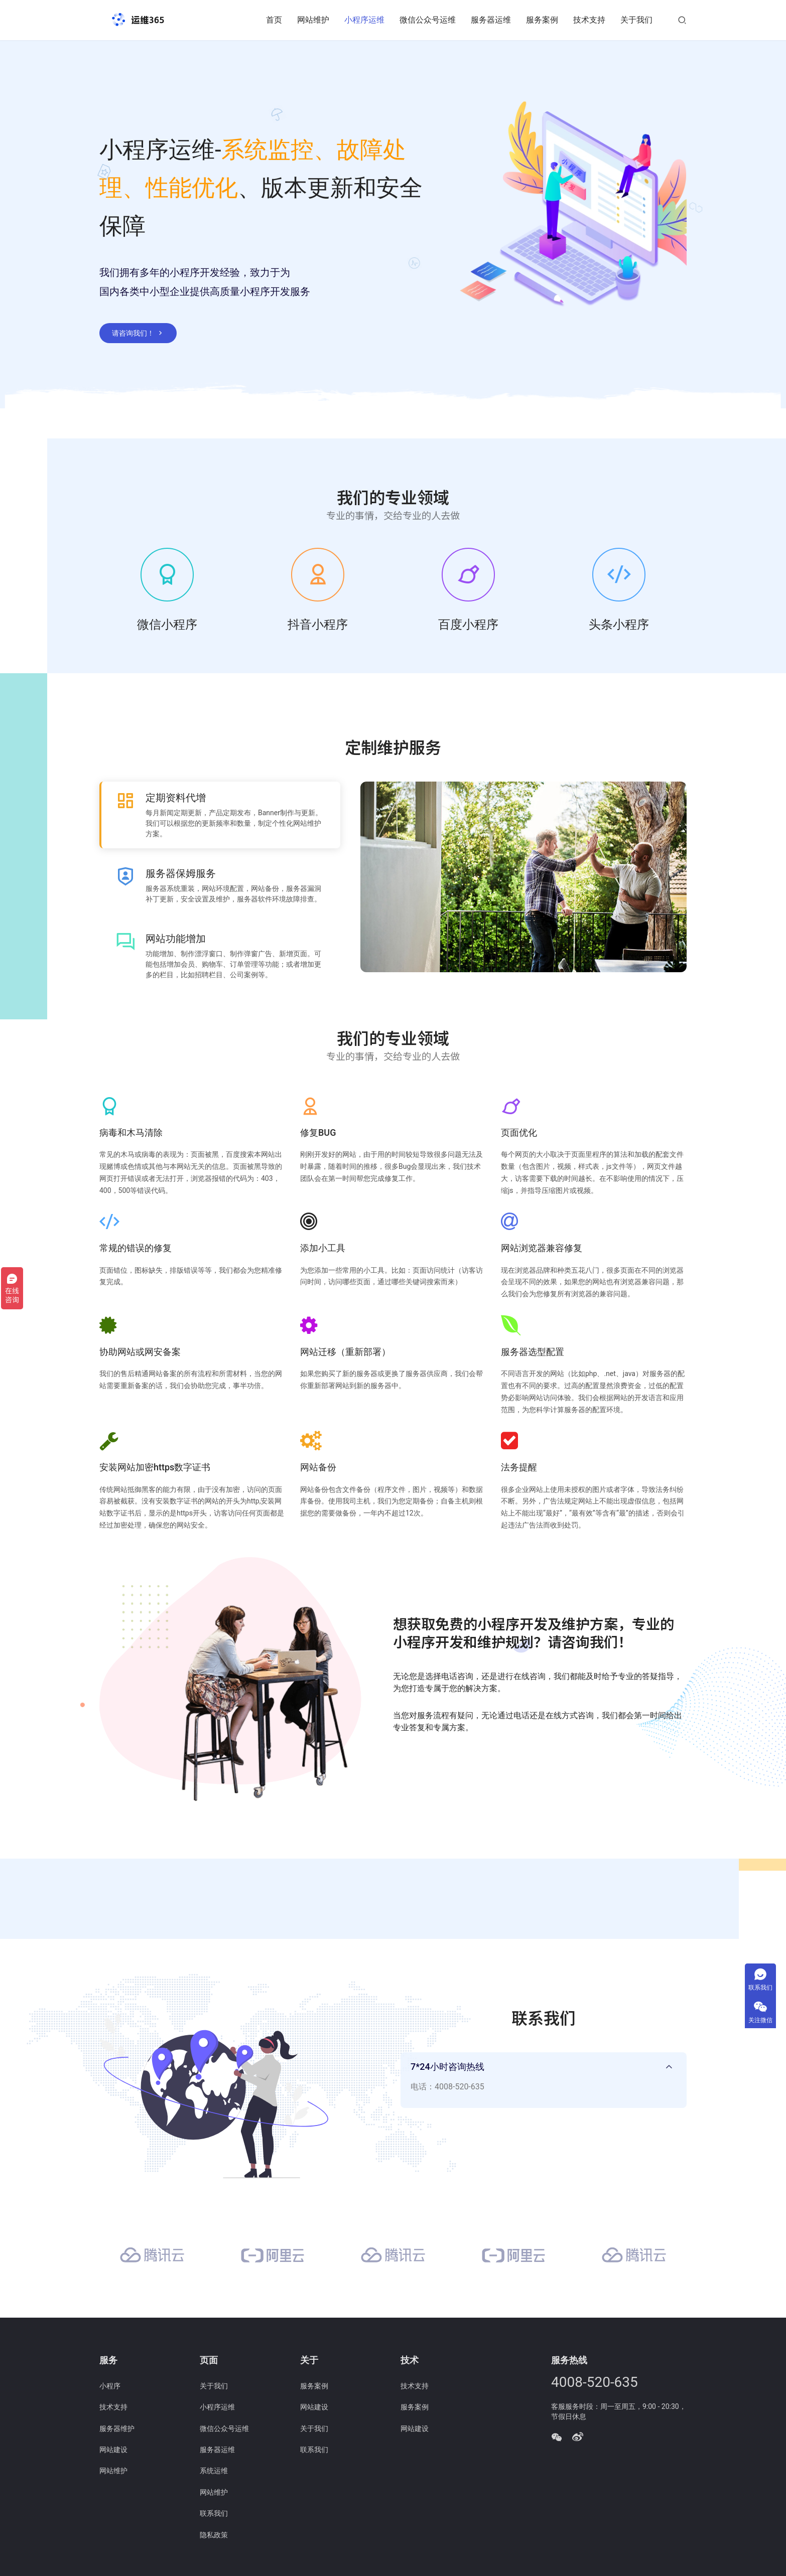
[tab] (544, 2081)
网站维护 (313, 20)
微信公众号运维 (428, 20)
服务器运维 (491, 20)
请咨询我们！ (138, 333)
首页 (274, 20)
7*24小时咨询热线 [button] (447, 2068)
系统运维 (214, 2473)
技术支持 (589, 20)
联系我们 (214, 2515)
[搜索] (682, 20)
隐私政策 (214, 2536)
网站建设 (113, 2452)
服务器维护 (117, 2430)
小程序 (109, 2387)
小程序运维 (364, 20)
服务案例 (542, 20)
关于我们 (636, 20)
